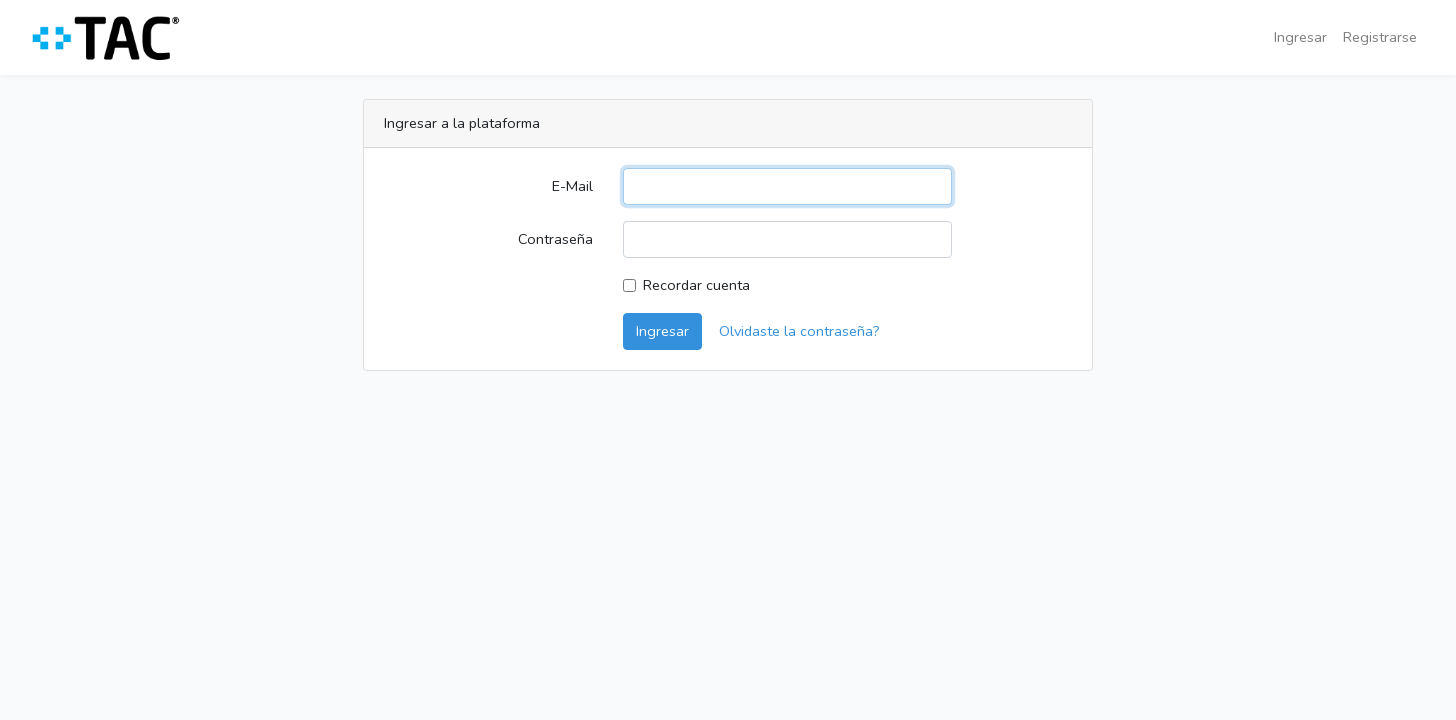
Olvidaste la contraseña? (799, 331)
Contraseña (555, 239)
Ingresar (1300, 37)
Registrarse (1380, 37)
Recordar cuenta (696, 285)
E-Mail (572, 186)
